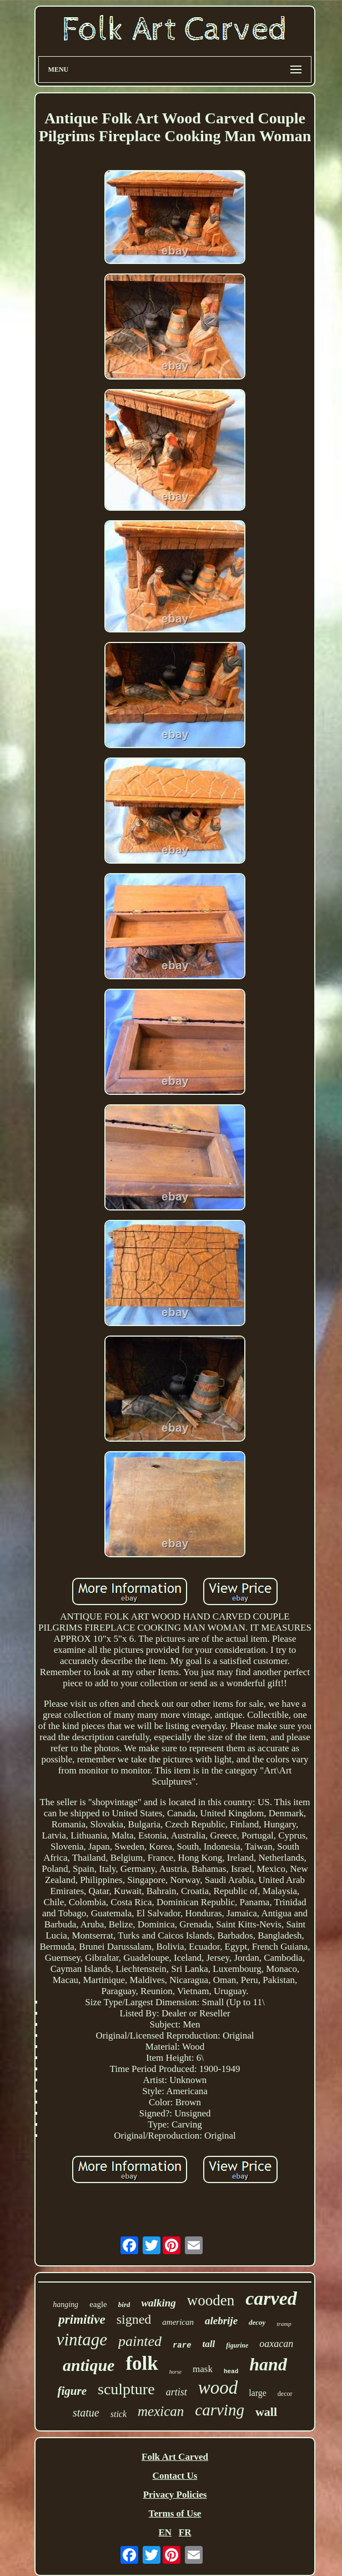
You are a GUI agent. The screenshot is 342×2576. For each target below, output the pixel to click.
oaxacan (276, 2343)
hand (268, 2364)
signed (134, 2319)
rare (182, 2345)
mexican (161, 2411)
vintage (82, 2339)
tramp (283, 2323)
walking (158, 2303)
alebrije (221, 2320)
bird (124, 2304)
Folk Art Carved (175, 2457)
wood (218, 2388)
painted (140, 2341)
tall (209, 2344)
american (178, 2322)
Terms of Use (175, 2513)
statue (86, 2412)
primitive (81, 2319)
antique (88, 2365)
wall (266, 2412)
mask (203, 2369)
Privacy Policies (175, 2494)
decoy (257, 2322)
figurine (237, 2345)
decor (285, 2394)
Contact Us (175, 2475)
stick (118, 2414)
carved (271, 2298)
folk (141, 2363)
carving (219, 2410)
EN (165, 2532)
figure (72, 2391)
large (257, 2393)
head (231, 2371)
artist (176, 2392)
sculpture (126, 2389)
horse (175, 2372)
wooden (210, 2300)
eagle (98, 2304)
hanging (65, 2304)
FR (185, 2532)
